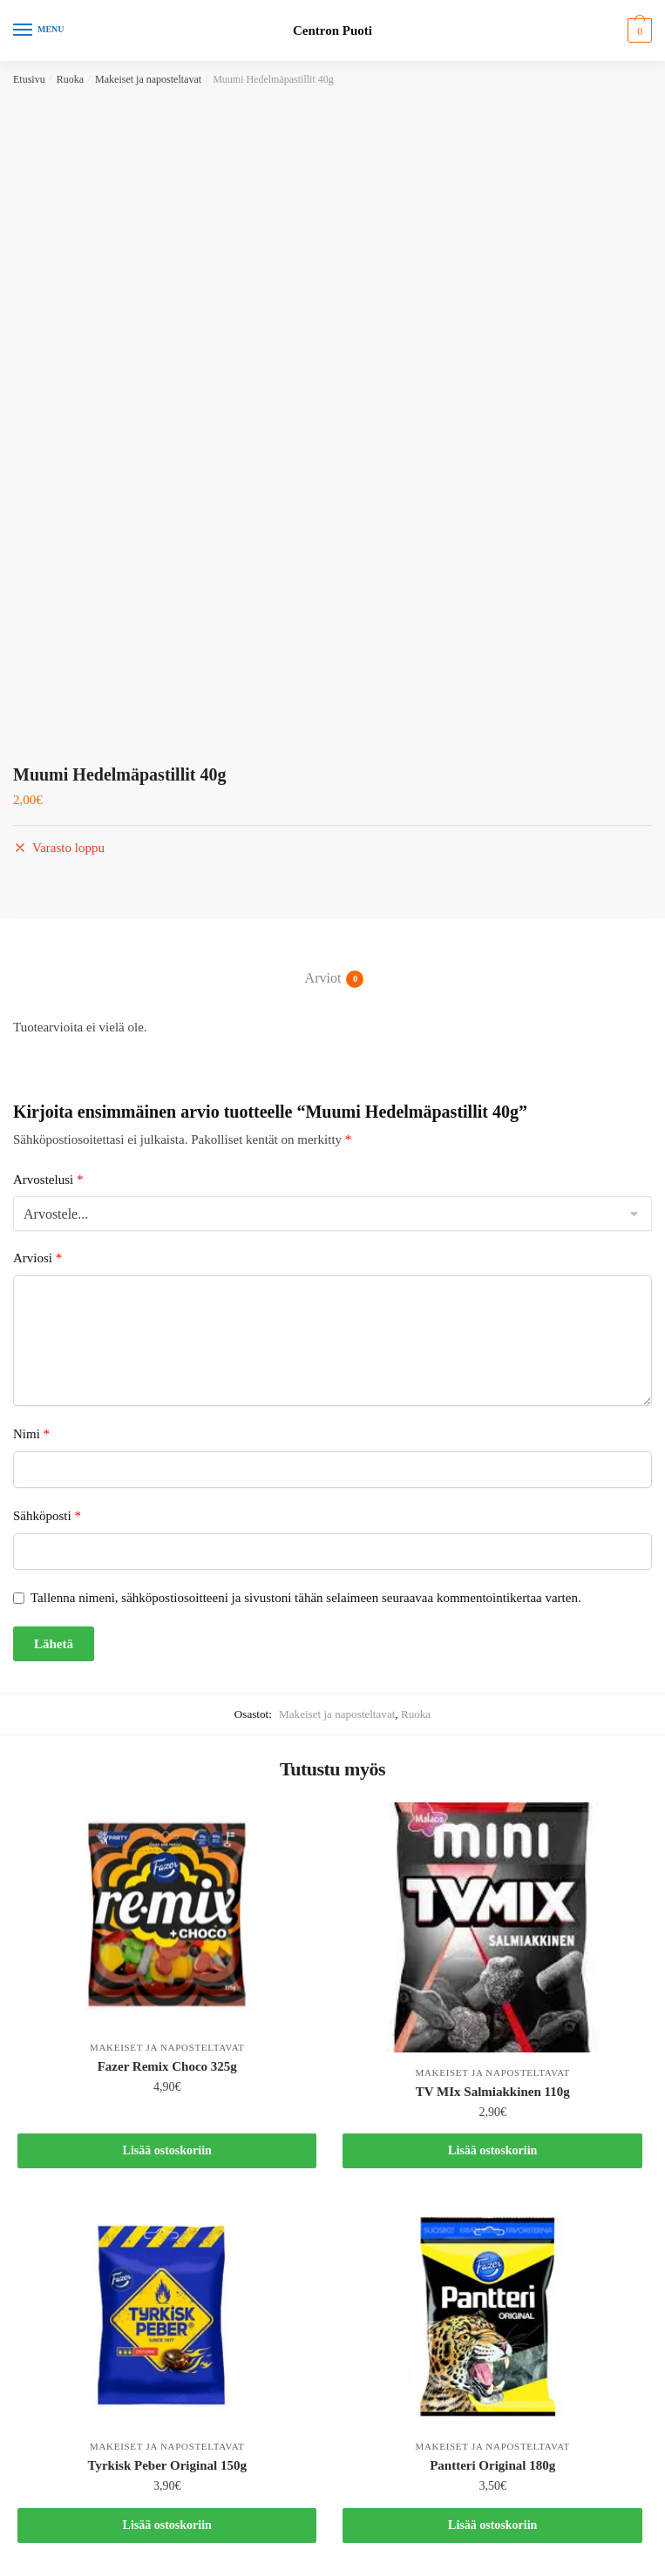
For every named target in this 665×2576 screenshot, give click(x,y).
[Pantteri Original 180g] (492, 2314)
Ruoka (70, 79)
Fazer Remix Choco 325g (167, 2066)
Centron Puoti (332, 30)
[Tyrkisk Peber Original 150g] (166, 2314)
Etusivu (29, 79)
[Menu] (39, 30)
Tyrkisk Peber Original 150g (167, 2465)
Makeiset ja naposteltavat (148, 79)
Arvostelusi (48, 1180)
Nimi (31, 1434)
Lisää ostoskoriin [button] (167, 2150)
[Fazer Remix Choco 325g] (166, 1914)
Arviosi (37, 1258)
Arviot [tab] (323, 979)
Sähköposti (47, 1516)
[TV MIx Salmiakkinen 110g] (492, 1927)
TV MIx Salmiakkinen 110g (493, 2092)
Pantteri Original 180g (492, 2465)
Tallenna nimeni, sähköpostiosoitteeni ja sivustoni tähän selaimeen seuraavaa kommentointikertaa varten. (306, 1598)
